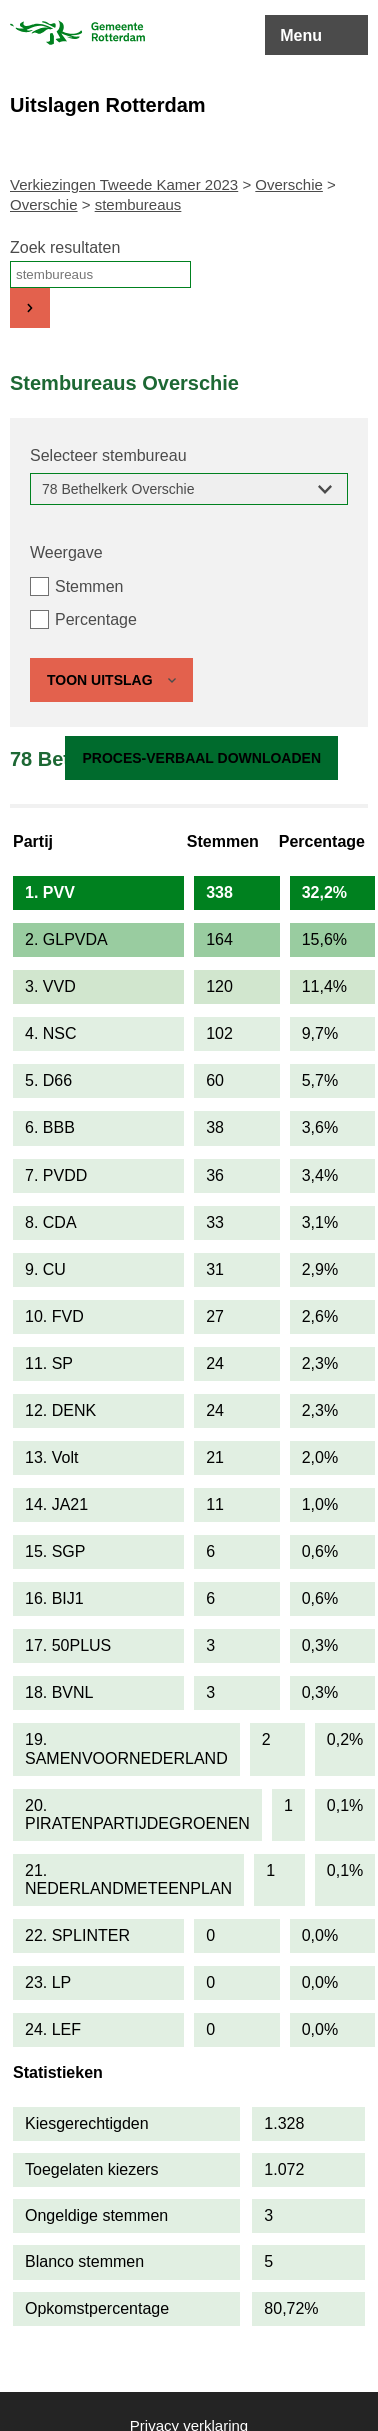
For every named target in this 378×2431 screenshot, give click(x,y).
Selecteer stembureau (108, 455)
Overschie (289, 184)
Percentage (96, 619)
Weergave (66, 552)
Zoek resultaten (65, 247)
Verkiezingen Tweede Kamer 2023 (124, 184)
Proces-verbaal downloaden (201, 758)
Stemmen (89, 586)
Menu (301, 35)
